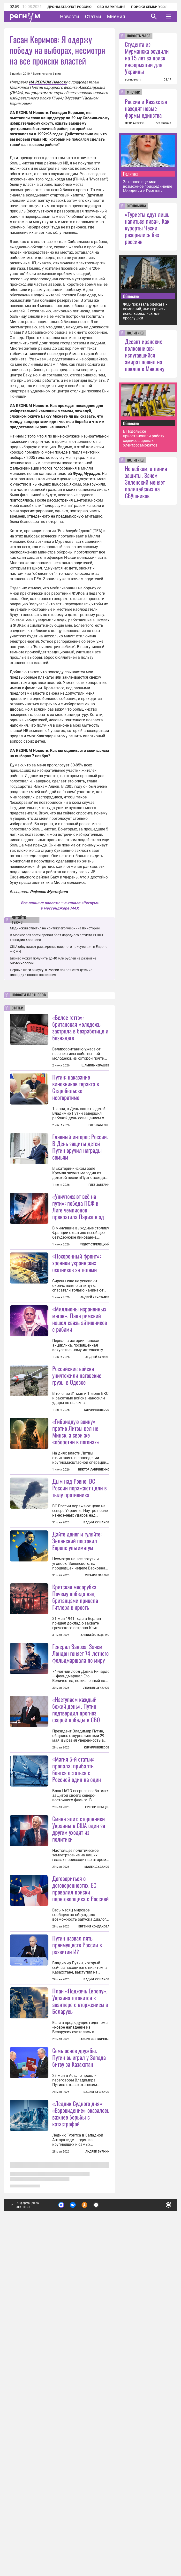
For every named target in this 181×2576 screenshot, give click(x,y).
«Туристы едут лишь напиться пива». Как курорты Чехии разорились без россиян (147, 228)
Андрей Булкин (97, 1417)
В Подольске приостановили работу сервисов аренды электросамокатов (143, 438)
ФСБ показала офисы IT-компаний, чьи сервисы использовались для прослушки (145, 311)
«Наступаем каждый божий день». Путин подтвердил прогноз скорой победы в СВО (76, 1949)
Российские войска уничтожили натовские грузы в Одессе (76, 1495)
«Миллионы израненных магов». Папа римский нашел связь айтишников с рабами (79, 1378)
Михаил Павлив (97, 1755)
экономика (136, 206)
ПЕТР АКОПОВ (134, 123)
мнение (133, 92)
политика (135, 333)
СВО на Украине (111, 7)
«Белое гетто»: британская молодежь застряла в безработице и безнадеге (80, 1027)
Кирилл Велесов (96, 1529)
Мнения (116, 16)
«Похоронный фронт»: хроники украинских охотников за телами (76, 1322)
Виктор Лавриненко (93, 1589)
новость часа (139, 36)
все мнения (163, 123)
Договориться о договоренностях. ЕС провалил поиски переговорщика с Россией (80, 2188)
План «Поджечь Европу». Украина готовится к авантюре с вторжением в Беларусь (80, 2300)
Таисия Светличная (94, 2338)
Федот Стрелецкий (94, 1304)
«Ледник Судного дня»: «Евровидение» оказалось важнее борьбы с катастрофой (80, 2473)
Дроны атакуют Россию (69, 7)
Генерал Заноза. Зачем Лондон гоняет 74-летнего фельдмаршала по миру (80, 1833)
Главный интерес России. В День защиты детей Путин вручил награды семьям (80, 1146)
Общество (131, 296)
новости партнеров (29, 995)
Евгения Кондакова (93, 2226)
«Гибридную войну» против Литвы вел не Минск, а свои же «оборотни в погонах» (75, 1551)
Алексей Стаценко (95, 1814)
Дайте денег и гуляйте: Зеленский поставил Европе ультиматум (77, 1720)
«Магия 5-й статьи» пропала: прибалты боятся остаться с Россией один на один (76, 2008)
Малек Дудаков (96, 2106)
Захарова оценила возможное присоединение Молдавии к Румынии (147, 186)
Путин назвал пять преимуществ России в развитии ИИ (77, 2244)
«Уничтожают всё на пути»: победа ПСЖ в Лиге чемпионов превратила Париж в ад (78, 1266)
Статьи (93, 16)
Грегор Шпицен (97, 2046)
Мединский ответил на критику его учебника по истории (55, 928)
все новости (133, 79)
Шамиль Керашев (95, 1065)
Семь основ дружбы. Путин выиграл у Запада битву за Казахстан (79, 2416)
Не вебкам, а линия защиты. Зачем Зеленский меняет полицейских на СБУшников (146, 482)
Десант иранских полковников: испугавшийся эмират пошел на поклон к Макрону (144, 355)
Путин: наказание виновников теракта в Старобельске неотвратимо (75, 1087)
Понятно (158, 2530)
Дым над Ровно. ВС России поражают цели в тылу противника (79, 1607)
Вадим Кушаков (96, 1642)
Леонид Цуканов (96, 1867)
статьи (17, 1008)
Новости (69, 16)
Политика (130, 174)
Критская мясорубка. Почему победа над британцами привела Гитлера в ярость (75, 1776)
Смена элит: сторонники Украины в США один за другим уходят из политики (78, 2068)
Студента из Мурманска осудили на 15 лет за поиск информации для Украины (147, 58)
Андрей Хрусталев (94, 1357)
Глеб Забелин (99, 1125)
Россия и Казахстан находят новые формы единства (146, 108)
